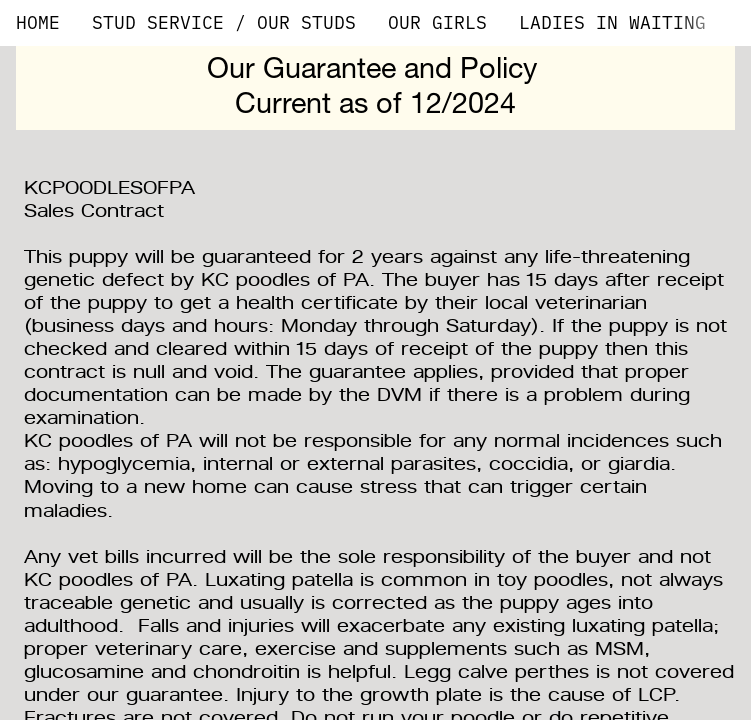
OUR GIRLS (437, 22)
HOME (38, 22)
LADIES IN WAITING (612, 22)
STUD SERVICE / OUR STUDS (224, 22)
